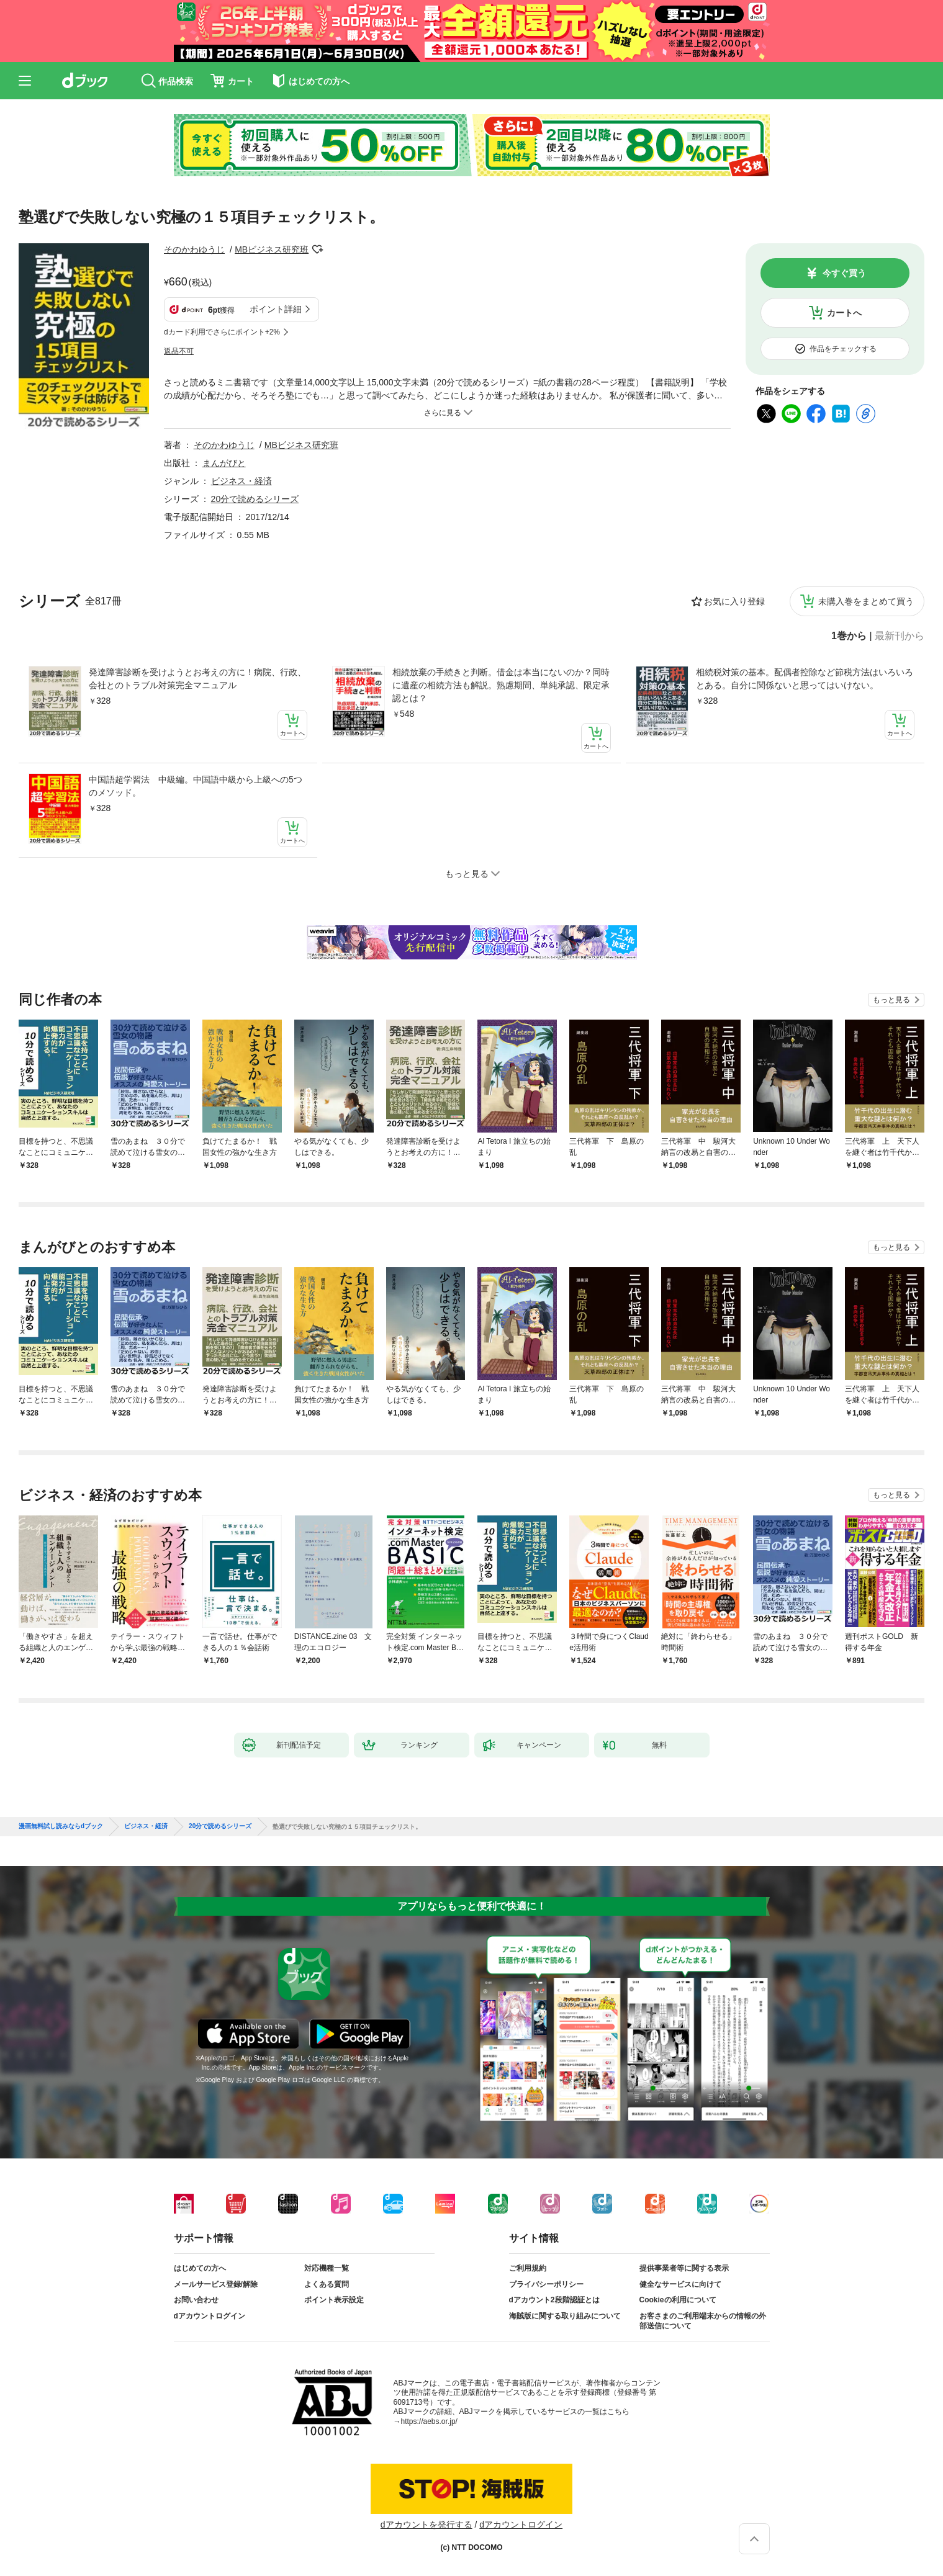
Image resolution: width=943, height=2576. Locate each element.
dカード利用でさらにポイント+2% (222, 332)
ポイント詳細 (276, 309)
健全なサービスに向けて (680, 2284)
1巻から (849, 636)
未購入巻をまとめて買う (866, 601)
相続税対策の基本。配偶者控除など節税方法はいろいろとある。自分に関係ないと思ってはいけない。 (804, 678)
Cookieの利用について (677, 2300)
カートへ (844, 313)
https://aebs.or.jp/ (429, 2421)
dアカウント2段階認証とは (554, 2300)
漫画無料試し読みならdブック (61, 1826)
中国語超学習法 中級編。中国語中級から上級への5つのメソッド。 (195, 785)
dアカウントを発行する (426, 2524)
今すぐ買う (844, 273)
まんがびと (224, 463)
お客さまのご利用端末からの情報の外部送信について (702, 2321)
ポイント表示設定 (334, 2300)
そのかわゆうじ (194, 249)
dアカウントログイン (209, 2316)
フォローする (317, 249)
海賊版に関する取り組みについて (565, 2316)
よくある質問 (326, 2284)
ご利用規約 (527, 2268)
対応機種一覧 (326, 2268)
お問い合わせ (196, 2300)
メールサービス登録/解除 (216, 2284)
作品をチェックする (843, 348)
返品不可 (179, 351)
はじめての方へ (200, 2268)
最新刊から (899, 636)
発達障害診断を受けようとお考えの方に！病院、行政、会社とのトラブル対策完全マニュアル (197, 678)
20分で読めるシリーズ (255, 499)
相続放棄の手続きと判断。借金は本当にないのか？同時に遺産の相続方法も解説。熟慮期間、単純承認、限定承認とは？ (501, 685)
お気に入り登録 (734, 601)
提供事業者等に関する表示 (684, 2268)
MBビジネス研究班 (272, 249)
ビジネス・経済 (241, 481)
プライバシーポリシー (546, 2284)
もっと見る (891, 999)
